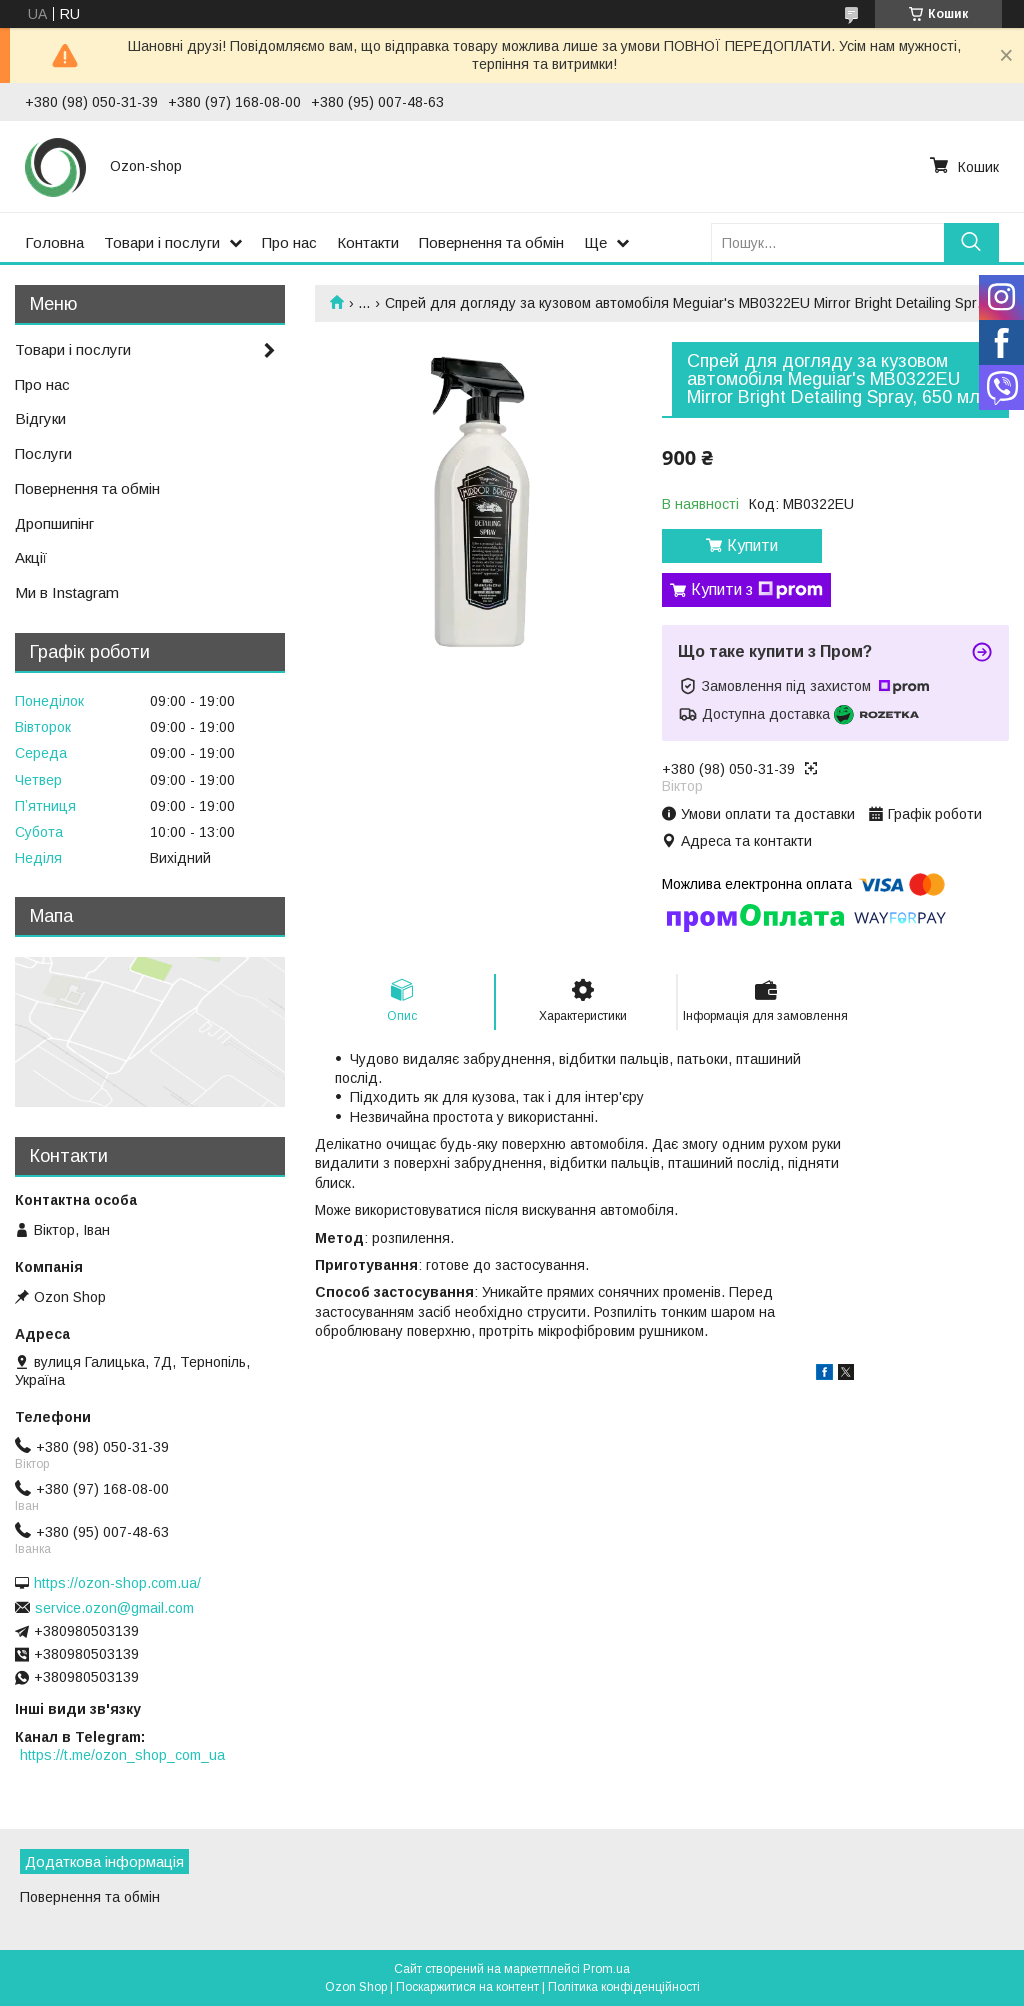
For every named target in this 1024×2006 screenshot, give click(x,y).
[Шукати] (971, 242)
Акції (31, 557)
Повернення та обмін (491, 242)
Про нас (289, 242)
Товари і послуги (162, 242)
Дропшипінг (54, 523)
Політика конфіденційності (624, 1987)
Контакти (368, 242)
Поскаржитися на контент (467, 1987)
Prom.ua (606, 1969)
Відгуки (40, 418)
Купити (752, 545)
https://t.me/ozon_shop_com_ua (122, 1755)
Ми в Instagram (67, 592)
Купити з (757, 590)
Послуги (43, 453)
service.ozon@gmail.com (114, 1608)
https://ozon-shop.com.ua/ (117, 1583)
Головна (54, 242)
